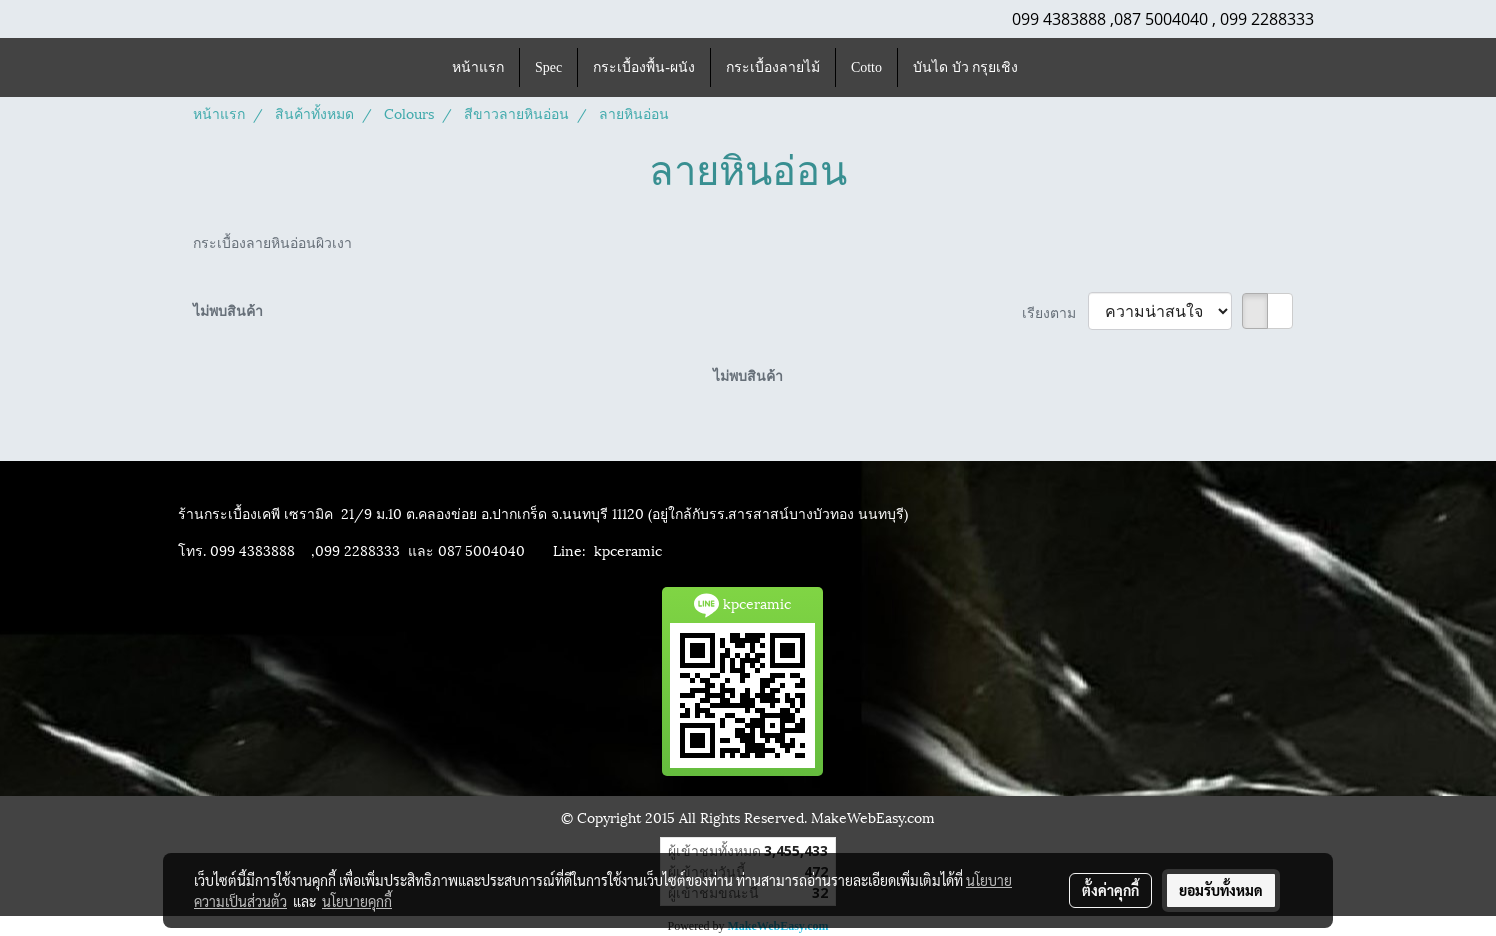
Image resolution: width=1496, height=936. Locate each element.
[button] (1051, 68)
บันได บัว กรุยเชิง (965, 67)
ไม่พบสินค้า (228, 309)
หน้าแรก (478, 67)
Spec (548, 67)
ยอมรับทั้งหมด (1221, 890)
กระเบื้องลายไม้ (773, 67)
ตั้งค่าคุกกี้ (1110, 890)
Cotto (866, 67)
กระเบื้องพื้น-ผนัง (644, 67)
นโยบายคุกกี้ (357, 901)
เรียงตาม (1055, 311)
